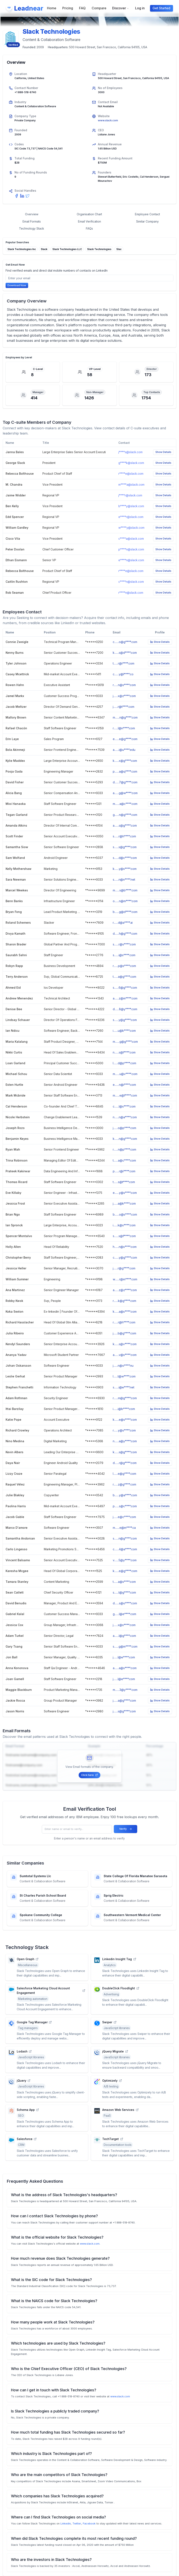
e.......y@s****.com (125, 1192)
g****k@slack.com (131, 463)
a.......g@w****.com (125, 793)
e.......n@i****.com (124, 1084)
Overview (31, 214)
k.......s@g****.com (125, 1452)
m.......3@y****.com (125, 1689)
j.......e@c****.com (124, 1517)
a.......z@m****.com (125, 998)
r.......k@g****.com (124, 1300)
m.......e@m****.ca (124, 1527)
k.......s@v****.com (125, 1344)
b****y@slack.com (131, 506)
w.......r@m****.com (125, 1279)
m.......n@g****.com (125, 717)
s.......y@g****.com (125, 1020)
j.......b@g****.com (124, 1333)
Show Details (163, 452)
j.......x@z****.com (124, 696)
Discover (120, 8)
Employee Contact (147, 214)
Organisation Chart (89, 214)
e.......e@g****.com (125, 739)
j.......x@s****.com (124, 1625)
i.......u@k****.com (124, 1030)
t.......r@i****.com (123, 663)
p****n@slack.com (131, 549)
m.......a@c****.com (125, 803)
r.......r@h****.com (124, 1322)
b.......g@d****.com (125, 912)
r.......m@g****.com (125, 1398)
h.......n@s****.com (125, 1246)
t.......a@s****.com (124, 1581)
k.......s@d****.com (125, 652)
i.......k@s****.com (124, 1225)
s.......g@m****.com (125, 1646)
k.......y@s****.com (125, 868)
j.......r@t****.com (123, 706)
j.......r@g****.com (124, 1268)
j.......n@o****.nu (123, 1365)
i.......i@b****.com (124, 1409)
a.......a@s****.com (125, 1668)
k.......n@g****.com (125, 1138)
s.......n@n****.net (124, 879)
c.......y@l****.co (123, 674)
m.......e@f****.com (125, 1095)
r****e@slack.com (130, 473)
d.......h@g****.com (125, 933)
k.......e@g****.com (125, 1571)
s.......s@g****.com (125, 847)
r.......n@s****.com (124, 685)
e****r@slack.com (130, 517)
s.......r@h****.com (124, 836)
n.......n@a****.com (125, 1117)
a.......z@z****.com (125, 1290)
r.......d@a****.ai (123, 922)
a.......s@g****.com (125, 825)
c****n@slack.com (131, 581)
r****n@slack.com (130, 592)
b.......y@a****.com (125, 1495)
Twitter (76, 2523)
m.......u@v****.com (125, 1074)
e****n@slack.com (131, 560)
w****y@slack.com (131, 527)
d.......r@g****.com (125, 1463)
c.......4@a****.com (125, 1549)
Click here (89, 1775)
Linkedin (65, 2523)
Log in (140, 8)
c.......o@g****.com (125, 642)
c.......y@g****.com (125, 1257)
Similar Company (147, 221)
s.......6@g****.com (125, 987)
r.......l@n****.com (124, 728)
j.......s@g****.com (124, 1711)
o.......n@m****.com (125, 901)
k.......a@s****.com (125, 1311)
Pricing (67, 8)
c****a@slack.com (131, 538)
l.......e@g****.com (124, 1473)
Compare (99, 8)
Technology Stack (31, 228)
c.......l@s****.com (124, 1106)
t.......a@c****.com (124, 1160)
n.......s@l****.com (124, 1052)
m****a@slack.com (131, 484)
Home (51, 8)
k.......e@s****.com (125, 1419)
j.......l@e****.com (124, 1657)
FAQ (82, 8)
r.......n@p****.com (124, 1149)
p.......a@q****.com (125, 771)
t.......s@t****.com (124, 1182)
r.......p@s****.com (124, 966)
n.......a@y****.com (125, 1441)
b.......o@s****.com (125, 1214)
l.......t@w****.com (124, 1376)
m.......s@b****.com (125, 890)
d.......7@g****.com (125, 782)
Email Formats (32, 221)
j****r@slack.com (130, 495)
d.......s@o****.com (125, 1603)
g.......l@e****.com (124, 1614)
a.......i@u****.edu (124, 749)
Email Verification (89, 221)
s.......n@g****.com (125, 1538)
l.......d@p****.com (124, 1063)
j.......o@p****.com (124, 1128)
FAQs (89, 228)
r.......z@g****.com (124, 1484)
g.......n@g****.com (125, 814)
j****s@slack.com (130, 452)
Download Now (16, 285)
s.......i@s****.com (124, 955)
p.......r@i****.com (124, 1171)
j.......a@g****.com (124, 1700)
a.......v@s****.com (125, 1355)
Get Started (161, 8)
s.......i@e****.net (123, 1387)
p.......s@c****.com (125, 1506)
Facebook (89, 2523)
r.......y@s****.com (124, 1430)
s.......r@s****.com (124, 944)
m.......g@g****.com (125, 1041)
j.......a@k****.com (124, 1203)
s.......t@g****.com (124, 1592)
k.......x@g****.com (125, 760)
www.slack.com (108, 120)
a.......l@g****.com (124, 1635)
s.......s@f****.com (124, 1236)
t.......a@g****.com (124, 976)
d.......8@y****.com (125, 1009)
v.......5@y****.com (125, 1560)
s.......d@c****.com (125, 857)
